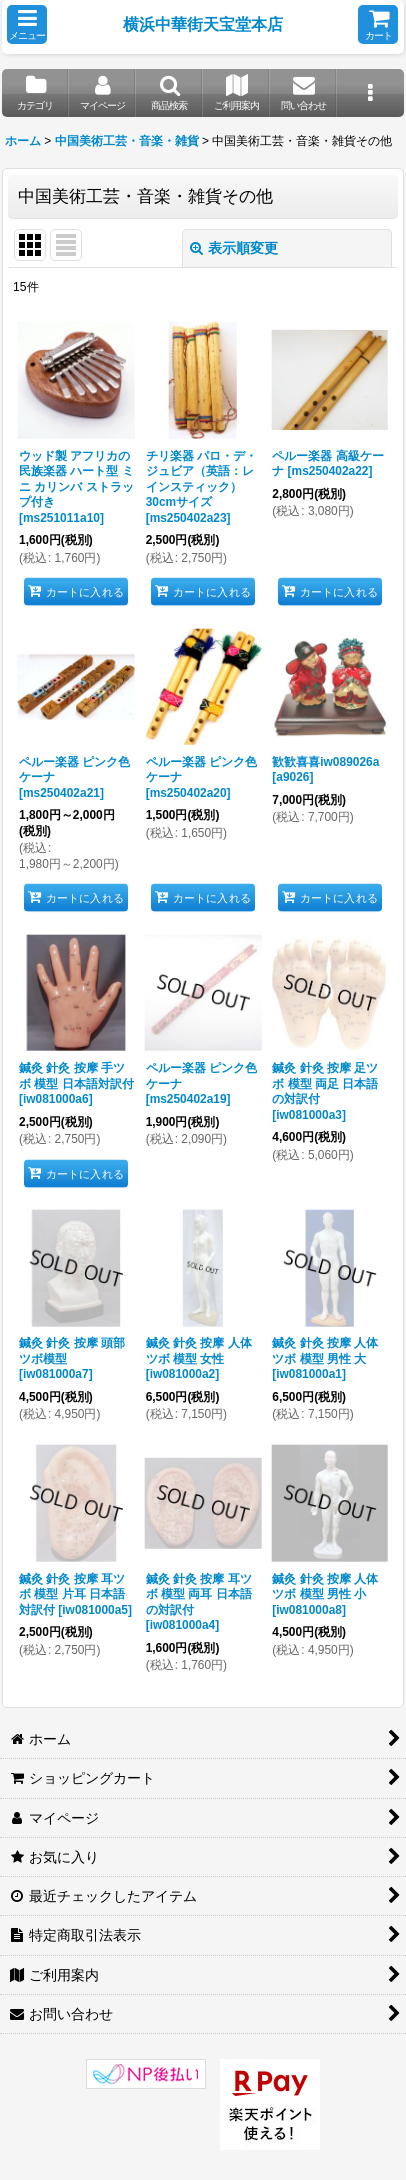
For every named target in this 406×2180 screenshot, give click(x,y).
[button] (27, 24)
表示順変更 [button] (234, 248)
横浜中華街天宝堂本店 (203, 24)
